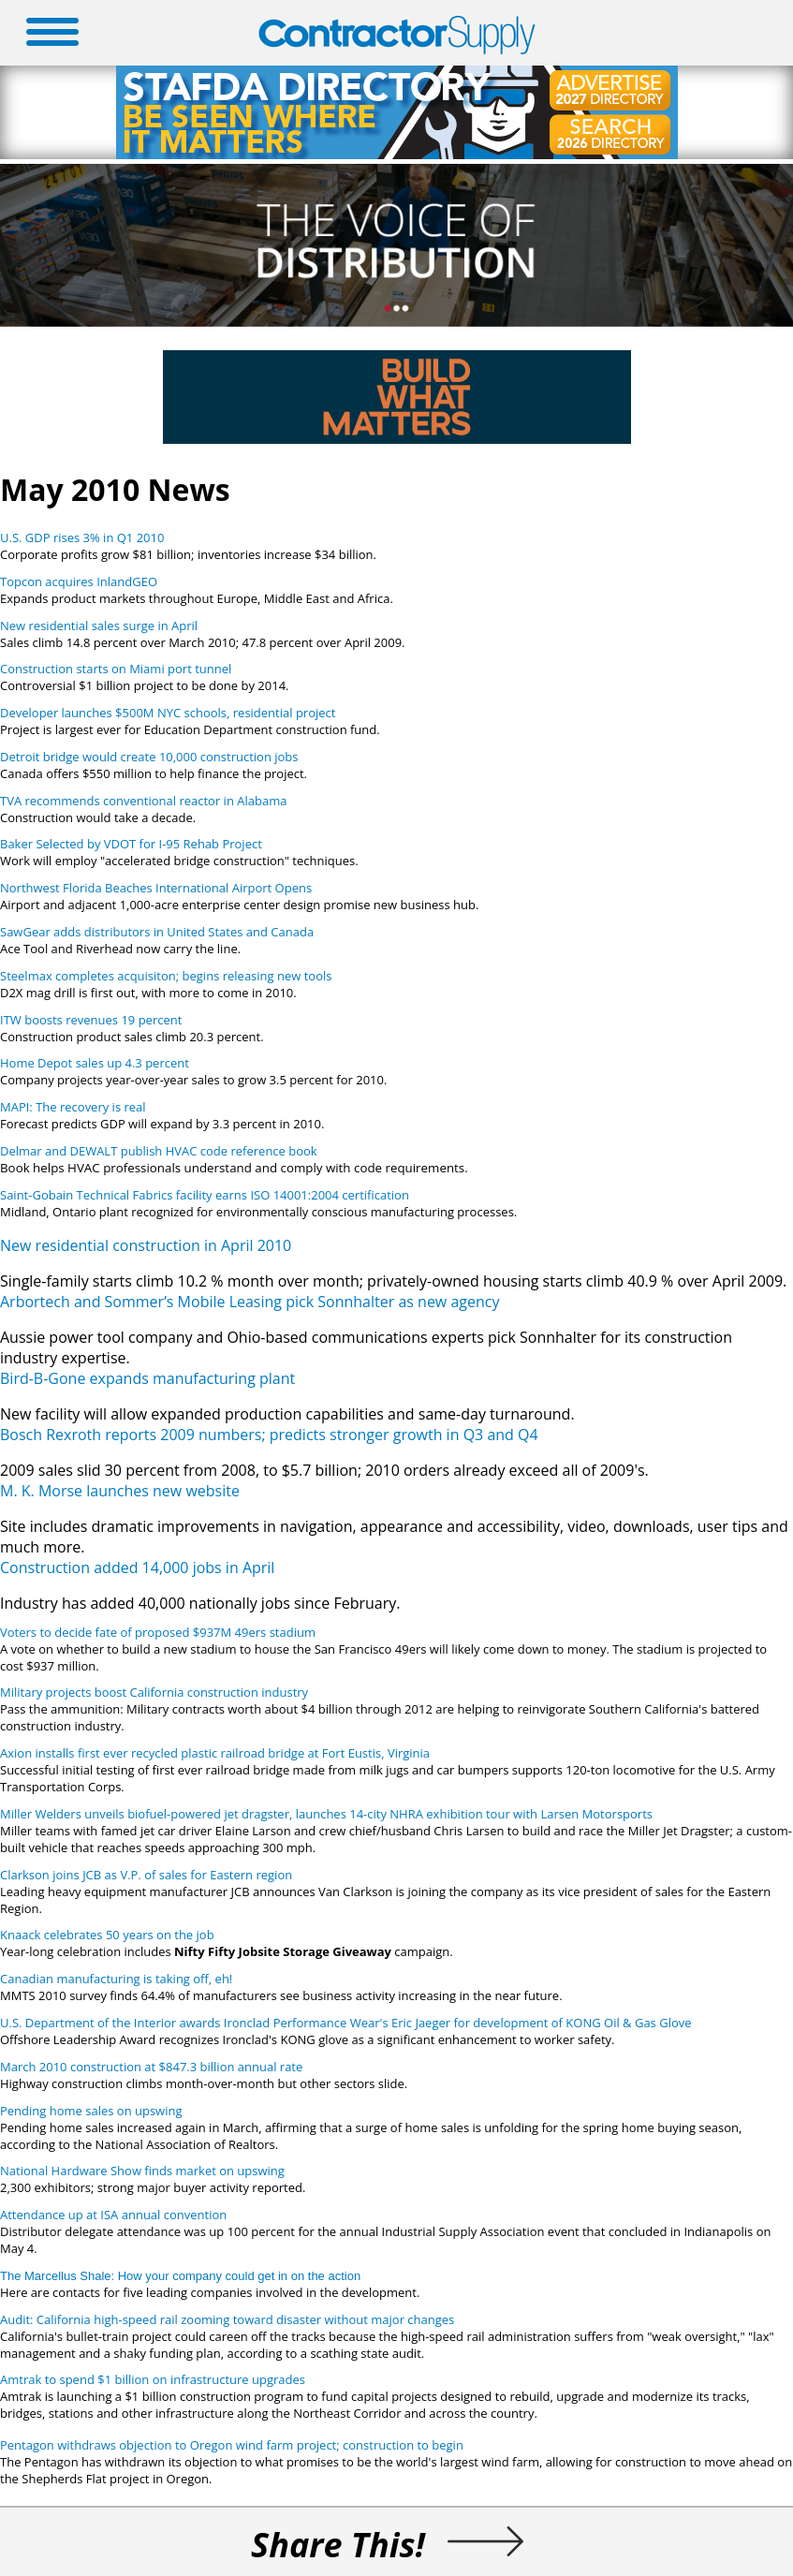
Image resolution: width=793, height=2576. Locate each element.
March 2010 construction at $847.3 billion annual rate (151, 2066)
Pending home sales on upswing (91, 2110)
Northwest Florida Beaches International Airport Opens (156, 887)
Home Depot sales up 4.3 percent (94, 1062)
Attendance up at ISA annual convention (113, 2214)
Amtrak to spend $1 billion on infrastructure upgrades (152, 2379)
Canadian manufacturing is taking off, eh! (116, 1978)
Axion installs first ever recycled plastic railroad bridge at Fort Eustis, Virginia (215, 1752)
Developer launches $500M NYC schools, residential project (167, 712)
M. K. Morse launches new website (120, 1490)
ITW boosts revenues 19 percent (91, 1019)
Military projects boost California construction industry (154, 1692)
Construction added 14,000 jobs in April (137, 1567)
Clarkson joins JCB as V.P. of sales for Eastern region (146, 1874)
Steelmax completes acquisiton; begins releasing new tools (165, 975)
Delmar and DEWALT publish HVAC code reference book (158, 1150)
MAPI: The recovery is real (73, 1106)
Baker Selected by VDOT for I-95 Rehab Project (131, 843)
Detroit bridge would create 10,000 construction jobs (149, 756)
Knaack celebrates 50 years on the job (107, 1934)
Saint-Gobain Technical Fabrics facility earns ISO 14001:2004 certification (204, 1194)
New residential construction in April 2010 (145, 1245)
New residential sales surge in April (99, 625)
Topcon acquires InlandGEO (78, 581)
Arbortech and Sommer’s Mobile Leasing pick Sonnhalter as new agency (249, 1301)
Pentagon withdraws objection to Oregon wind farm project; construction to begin (231, 2444)
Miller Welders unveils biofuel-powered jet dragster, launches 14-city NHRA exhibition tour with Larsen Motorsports (326, 1813)
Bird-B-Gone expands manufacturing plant (147, 1378)
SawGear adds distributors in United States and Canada (157, 931)
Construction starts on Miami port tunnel (115, 668)
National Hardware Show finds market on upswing (142, 2170)
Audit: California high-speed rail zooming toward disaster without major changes (227, 2319)
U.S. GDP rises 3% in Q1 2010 (82, 537)
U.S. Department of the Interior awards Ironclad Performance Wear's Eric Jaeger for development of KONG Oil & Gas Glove (346, 2022)
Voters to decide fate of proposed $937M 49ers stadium (158, 1632)
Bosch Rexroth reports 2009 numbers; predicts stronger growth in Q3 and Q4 (269, 1434)
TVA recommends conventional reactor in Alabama (143, 800)
